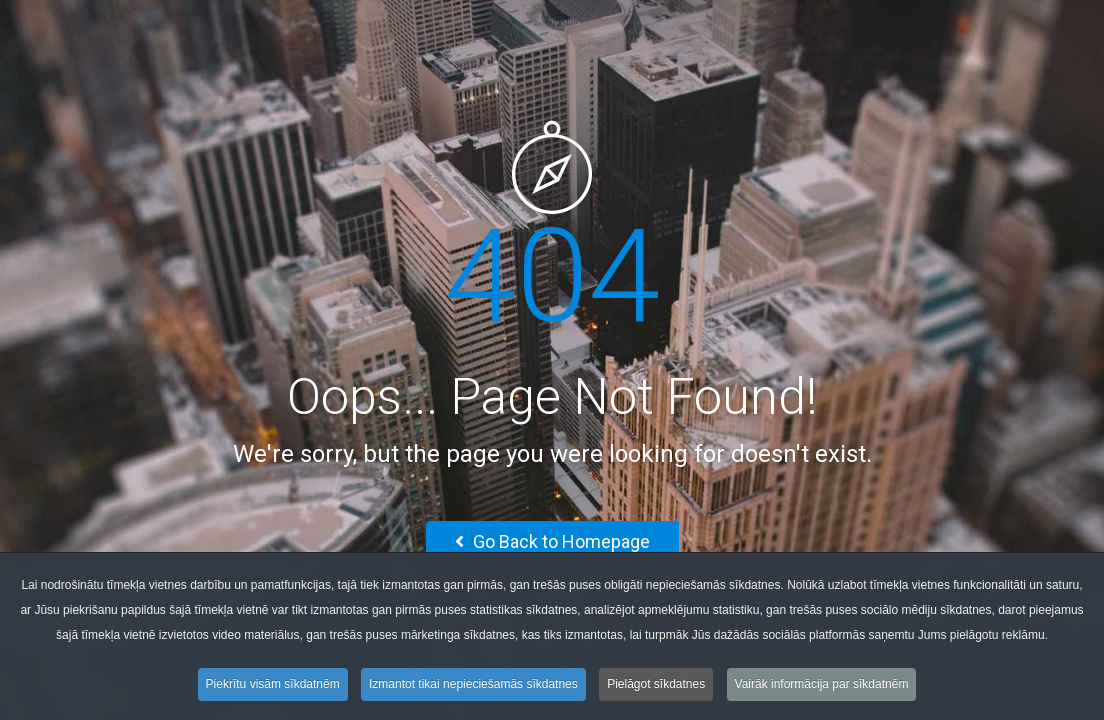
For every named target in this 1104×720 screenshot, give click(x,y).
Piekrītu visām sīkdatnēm (273, 688)
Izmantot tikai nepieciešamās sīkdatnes (473, 688)
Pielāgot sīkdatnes (656, 688)
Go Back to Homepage (552, 541)
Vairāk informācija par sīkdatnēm (822, 688)
